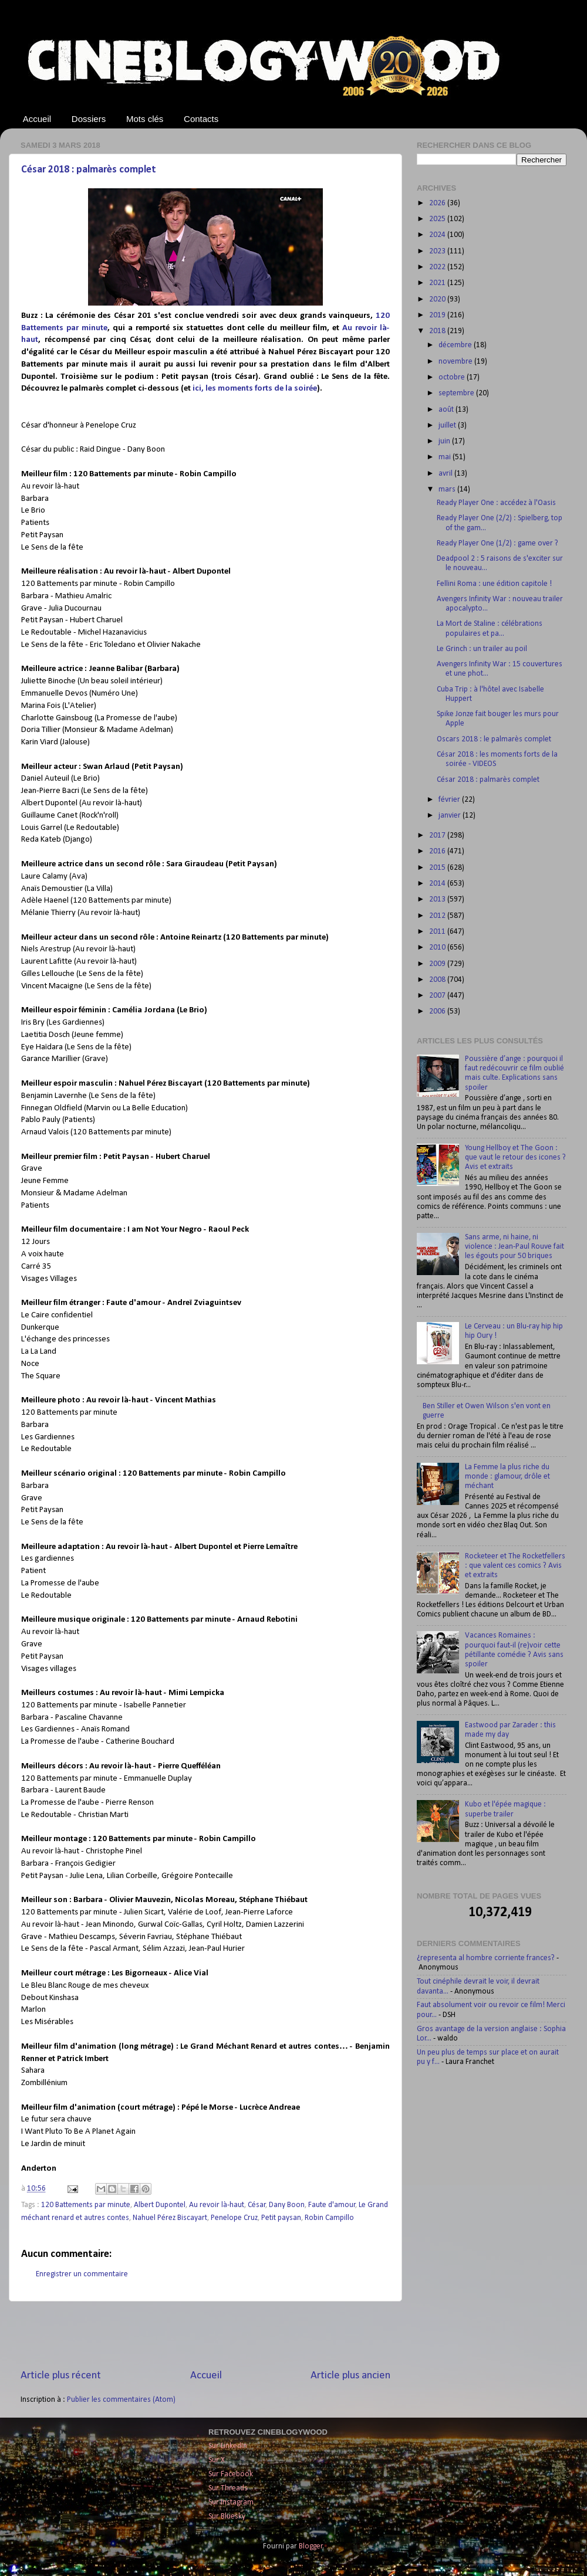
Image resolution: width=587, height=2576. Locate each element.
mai (445, 457)
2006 (438, 1011)
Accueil (37, 119)
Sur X (216, 2460)
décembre (456, 345)
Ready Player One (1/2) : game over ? (497, 543)
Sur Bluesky (226, 2516)
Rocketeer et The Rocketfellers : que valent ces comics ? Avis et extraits (515, 1566)
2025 (438, 219)
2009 (438, 964)
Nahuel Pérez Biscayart (170, 2218)
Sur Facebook (230, 2474)
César (257, 2205)
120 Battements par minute (85, 2205)
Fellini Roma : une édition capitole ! (494, 584)
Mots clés (144, 119)
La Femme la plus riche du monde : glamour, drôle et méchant (507, 1476)
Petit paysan (281, 2218)
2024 (438, 235)
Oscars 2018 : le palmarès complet (494, 739)
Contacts (201, 119)
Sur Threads (228, 2488)
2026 (438, 203)
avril (446, 473)
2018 (438, 331)
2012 (438, 916)
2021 (438, 283)
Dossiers (89, 119)
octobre (452, 377)
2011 (438, 932)
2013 (438, 899)
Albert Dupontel (159, 2205)
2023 (438, 251)
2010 (438, 947)
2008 (438, 980)
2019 (438, 315)
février (450, 800)
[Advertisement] (205, 2335)
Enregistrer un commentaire (82, 2274)
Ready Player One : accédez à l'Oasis (496, 503)
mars (447, 489)
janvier (450, 815)
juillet (448, 425)
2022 (438, 267)
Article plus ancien (350, 2375)
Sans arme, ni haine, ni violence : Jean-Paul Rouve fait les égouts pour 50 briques (514, 1246)
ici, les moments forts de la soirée (255, 388)
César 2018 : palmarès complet (88, 169)
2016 (438, 851)
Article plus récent (61, 2375)
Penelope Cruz (234, 2218)
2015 (438, 868)
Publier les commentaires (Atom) (121, 2400)
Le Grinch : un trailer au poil (482, 649)
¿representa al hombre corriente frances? (486, 1958)
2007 (438, 995)
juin (445, 441)
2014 (438, 883)
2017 (438, 835)
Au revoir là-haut (216, 2205)
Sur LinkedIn (227, 2446)
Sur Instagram (231, 2502)
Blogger (311, 2546)
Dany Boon (287, 2205)
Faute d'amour (332, 2205)
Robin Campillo (329, 2218)
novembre (456, 361)
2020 (438, 299)
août (447, 409)
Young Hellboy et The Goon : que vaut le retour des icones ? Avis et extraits (515, 1157)
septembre (457, 393)
